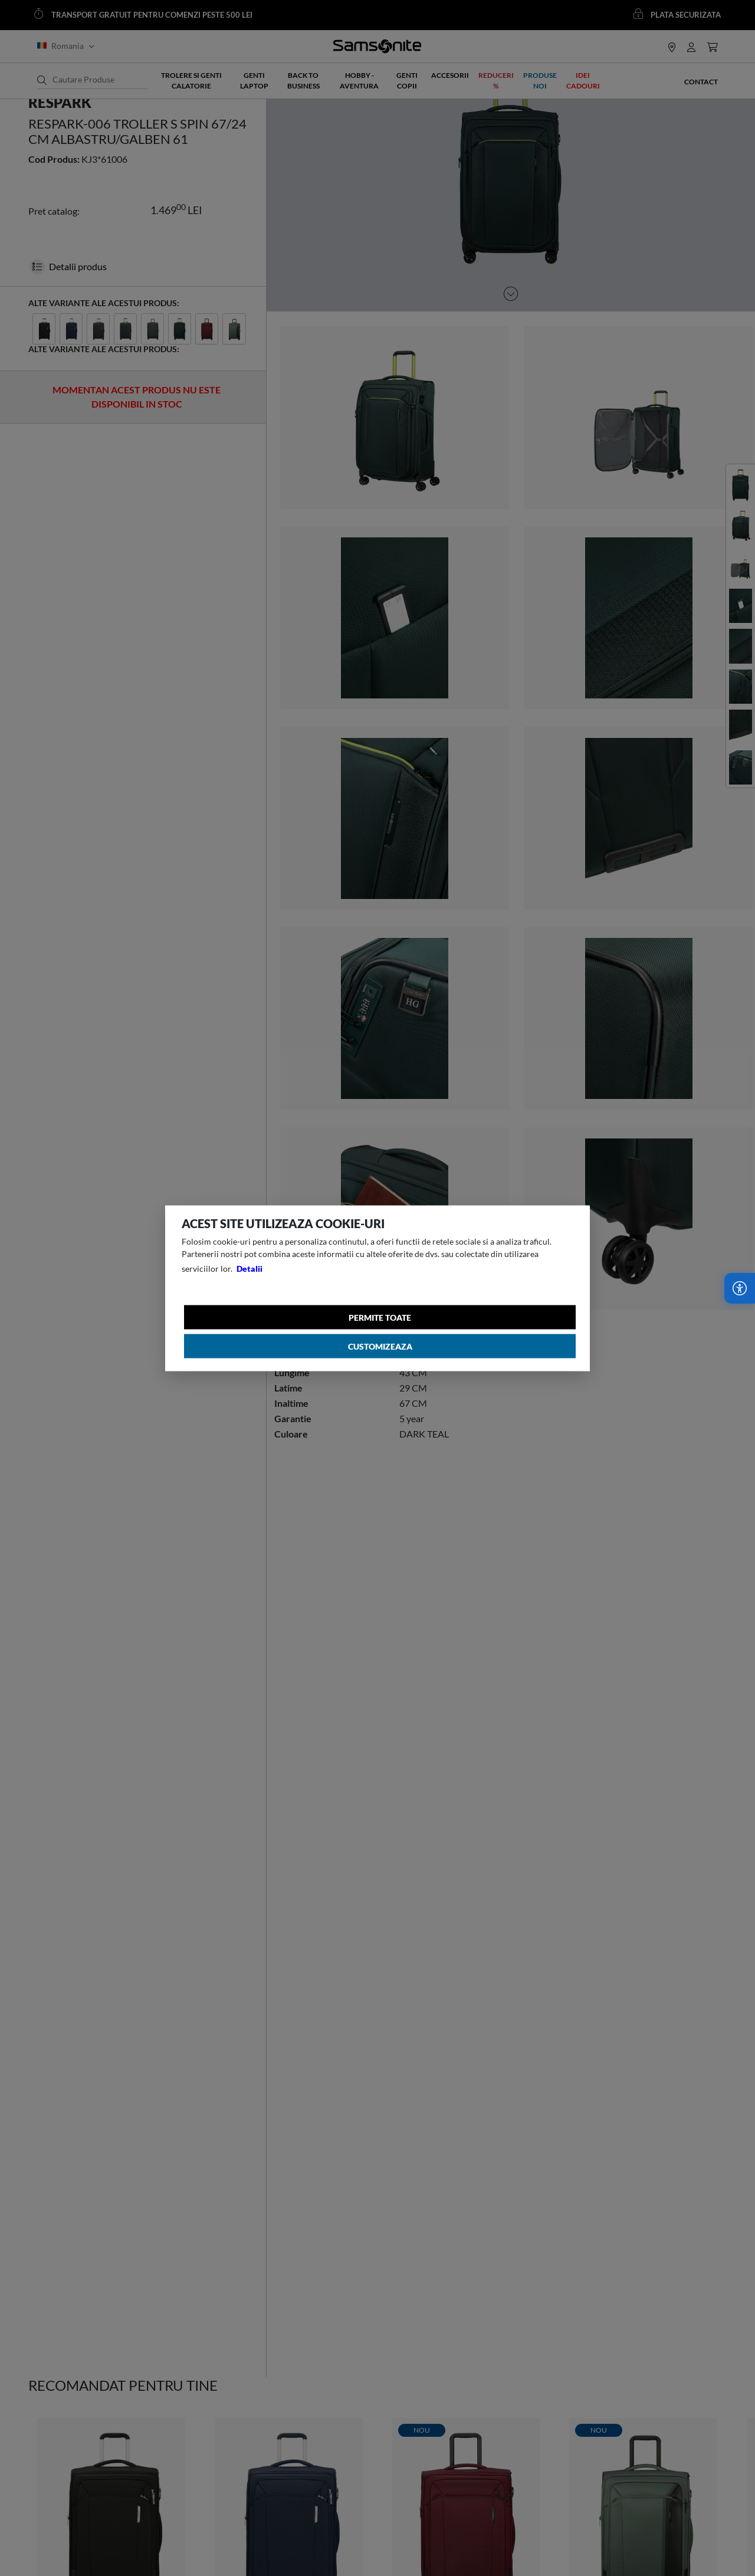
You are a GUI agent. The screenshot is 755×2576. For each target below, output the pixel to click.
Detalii (249, 1268)
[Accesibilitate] (739, 1288)
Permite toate (380, 1317)
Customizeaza (380, 1346)
